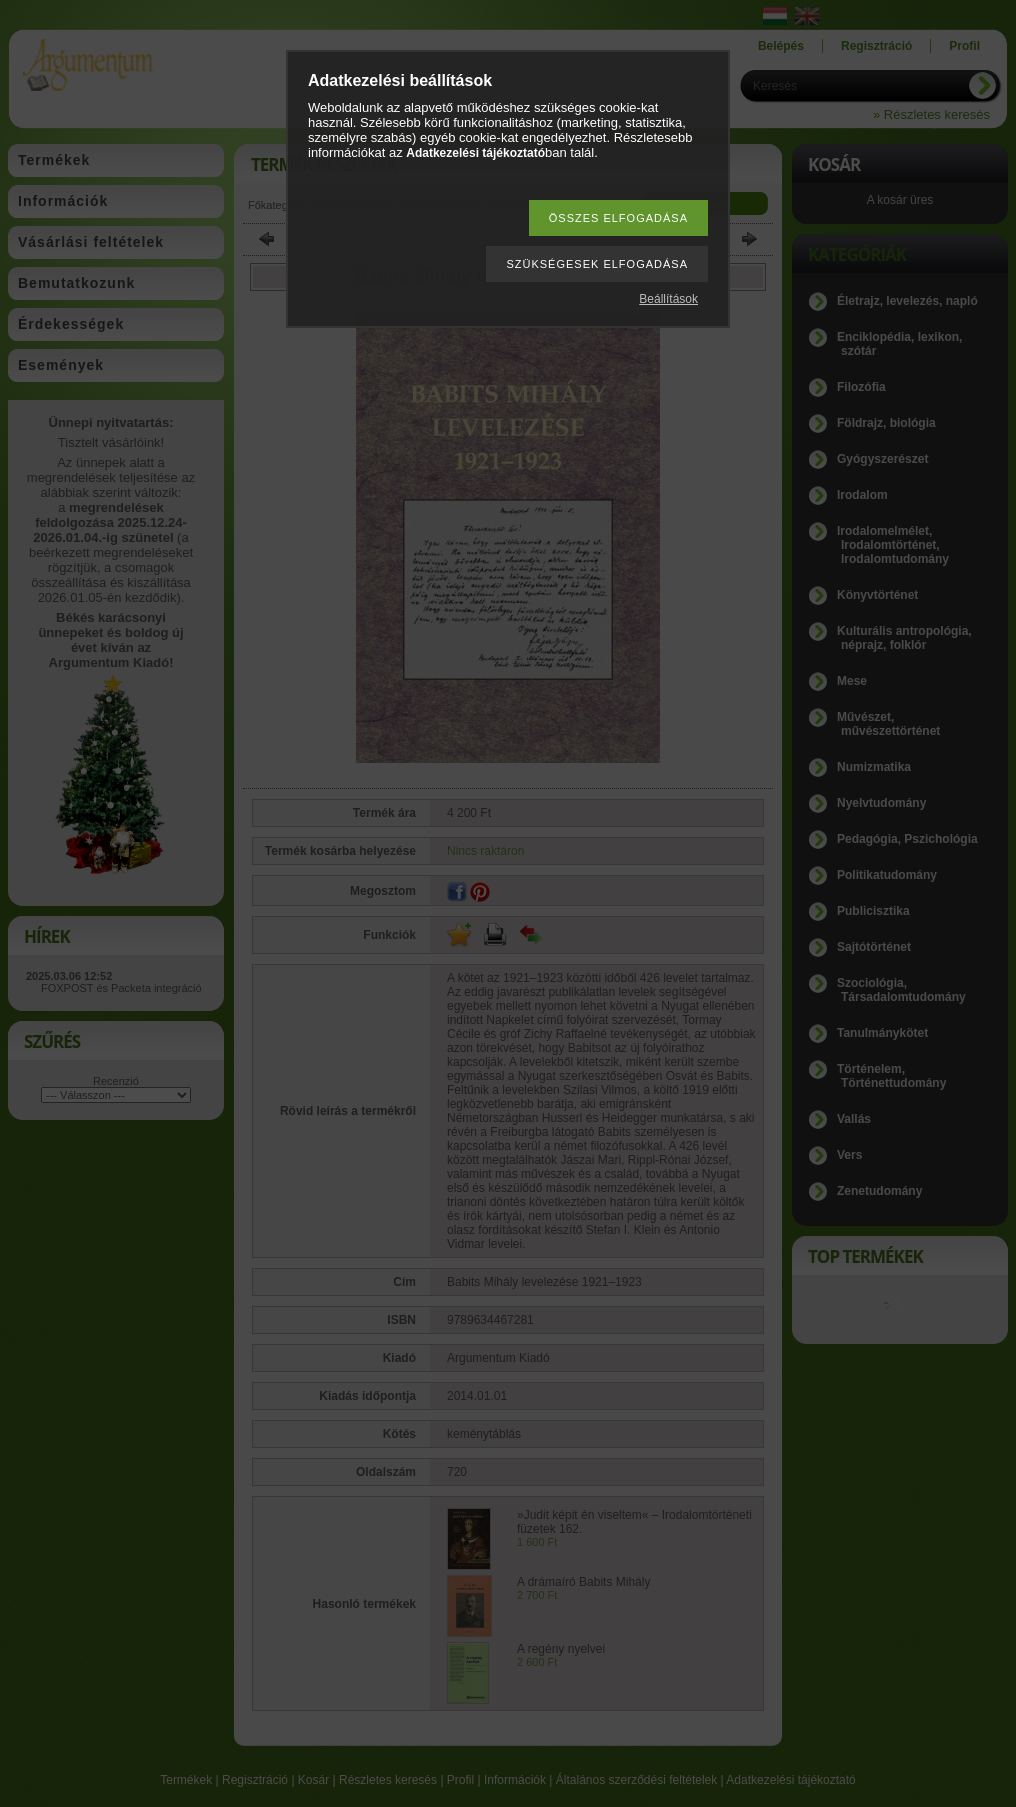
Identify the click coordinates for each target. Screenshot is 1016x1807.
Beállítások (668, 299)
